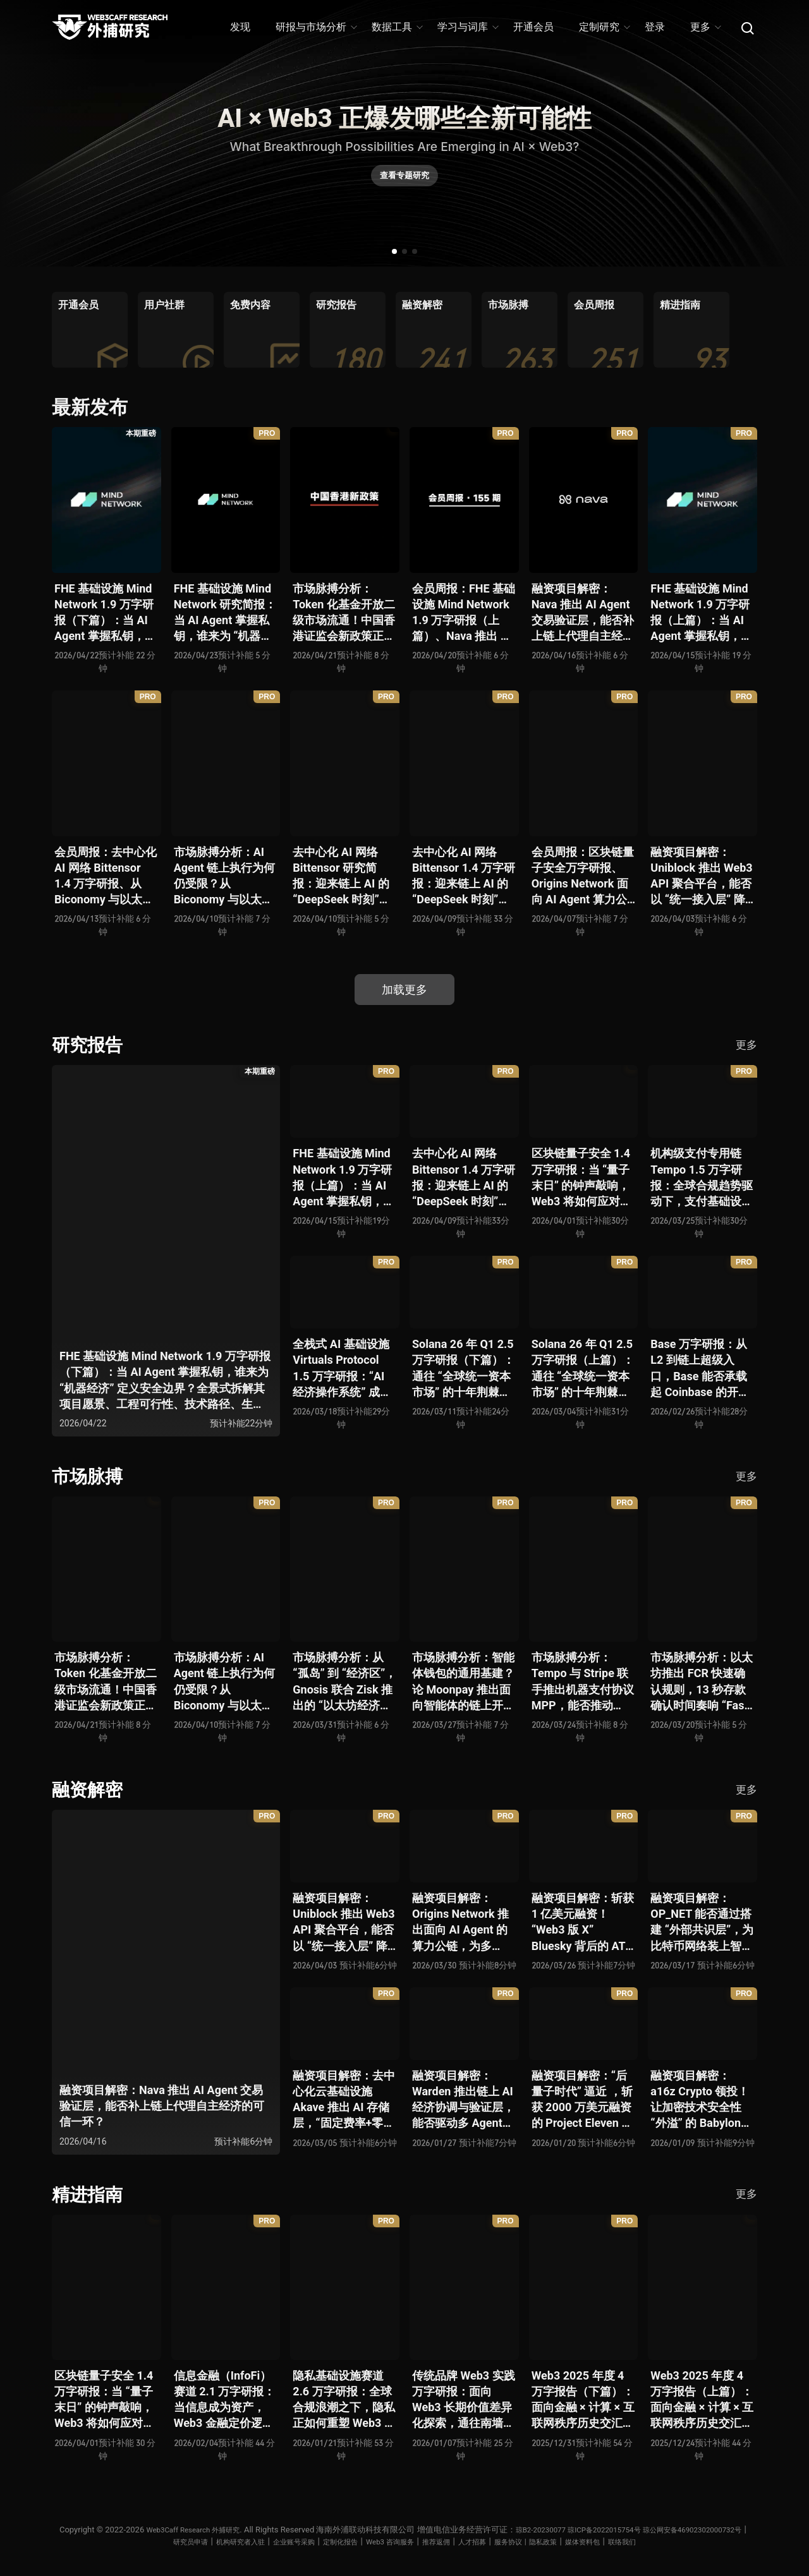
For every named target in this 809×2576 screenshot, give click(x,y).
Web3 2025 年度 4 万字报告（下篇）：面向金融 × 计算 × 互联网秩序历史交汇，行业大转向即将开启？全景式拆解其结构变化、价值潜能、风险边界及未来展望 (583, 2397)
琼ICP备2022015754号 (669, 2527)
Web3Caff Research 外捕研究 (239, 2527)
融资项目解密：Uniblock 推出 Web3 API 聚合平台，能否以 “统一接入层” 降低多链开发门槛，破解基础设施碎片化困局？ (701, 876)
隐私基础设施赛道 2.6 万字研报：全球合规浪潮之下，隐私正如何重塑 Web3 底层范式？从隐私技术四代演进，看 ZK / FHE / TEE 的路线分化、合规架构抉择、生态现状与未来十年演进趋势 (344, 2397)
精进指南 (90, 2192)
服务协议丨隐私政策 (605, 2539)
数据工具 (397, 27)
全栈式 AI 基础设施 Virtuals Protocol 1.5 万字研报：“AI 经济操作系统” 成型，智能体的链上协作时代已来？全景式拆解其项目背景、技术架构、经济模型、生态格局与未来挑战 (344, 1368)
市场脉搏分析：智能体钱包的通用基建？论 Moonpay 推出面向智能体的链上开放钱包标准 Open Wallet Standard (463, 1680)
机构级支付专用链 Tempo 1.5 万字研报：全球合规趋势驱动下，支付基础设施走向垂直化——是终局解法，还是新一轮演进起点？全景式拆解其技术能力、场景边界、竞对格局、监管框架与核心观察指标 (701, 1177)
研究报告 (90, 1044)
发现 (240, 27)
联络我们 (715, 2539)
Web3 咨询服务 (449, 2539)
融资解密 (90, 1788)
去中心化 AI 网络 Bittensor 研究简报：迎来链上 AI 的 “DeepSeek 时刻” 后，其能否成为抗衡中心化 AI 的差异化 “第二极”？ (344, 876)
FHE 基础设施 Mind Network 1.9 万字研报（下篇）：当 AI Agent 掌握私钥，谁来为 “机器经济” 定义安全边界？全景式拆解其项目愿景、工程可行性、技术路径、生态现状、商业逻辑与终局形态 (105, 613)
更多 (705, 27)
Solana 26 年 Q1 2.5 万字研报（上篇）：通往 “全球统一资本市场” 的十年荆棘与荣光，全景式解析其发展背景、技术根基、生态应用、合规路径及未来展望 (583, 1368)
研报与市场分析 (316, 27)
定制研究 (604, 27)
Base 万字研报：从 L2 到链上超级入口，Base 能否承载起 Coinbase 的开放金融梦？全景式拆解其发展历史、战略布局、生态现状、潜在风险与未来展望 (701, 1368)
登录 (655, 27)
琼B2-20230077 (596, 2527)
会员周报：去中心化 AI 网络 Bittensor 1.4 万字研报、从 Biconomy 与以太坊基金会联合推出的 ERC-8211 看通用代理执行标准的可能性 (105, 876)
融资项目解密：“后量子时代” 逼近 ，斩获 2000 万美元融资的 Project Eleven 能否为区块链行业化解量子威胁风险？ (583, 2098)
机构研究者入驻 (278, 2539)
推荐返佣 (501, 2539)
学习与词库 (467, 27)
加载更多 (404, 989)
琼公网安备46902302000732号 (134, 2539)
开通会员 (533, 27)
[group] (90, 330)
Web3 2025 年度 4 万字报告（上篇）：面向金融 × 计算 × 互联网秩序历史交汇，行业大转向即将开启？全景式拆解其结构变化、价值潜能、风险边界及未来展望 (701, 2397)
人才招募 (542, 2539)
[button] (394, 251)
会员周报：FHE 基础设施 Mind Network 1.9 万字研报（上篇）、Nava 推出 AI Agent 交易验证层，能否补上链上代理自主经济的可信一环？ (463, 613)
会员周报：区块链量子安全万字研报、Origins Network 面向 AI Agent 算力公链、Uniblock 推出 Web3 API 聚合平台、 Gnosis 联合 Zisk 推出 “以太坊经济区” (583, 876)
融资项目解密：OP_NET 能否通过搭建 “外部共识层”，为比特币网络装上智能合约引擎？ (701, 1920)
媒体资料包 (670, 2539)
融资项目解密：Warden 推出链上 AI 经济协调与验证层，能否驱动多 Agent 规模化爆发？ (463, 2098)
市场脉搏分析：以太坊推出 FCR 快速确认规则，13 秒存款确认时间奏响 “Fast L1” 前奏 (701, 1680)
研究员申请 (220, 2539)
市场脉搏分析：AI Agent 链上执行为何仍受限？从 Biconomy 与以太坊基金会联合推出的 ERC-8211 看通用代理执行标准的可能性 (225, 876)
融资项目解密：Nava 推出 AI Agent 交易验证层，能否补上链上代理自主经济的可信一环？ (583, 613)
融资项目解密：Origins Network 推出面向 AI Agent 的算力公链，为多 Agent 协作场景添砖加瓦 (463, 1920)
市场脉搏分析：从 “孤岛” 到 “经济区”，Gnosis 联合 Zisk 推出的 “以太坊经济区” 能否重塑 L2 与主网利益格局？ (344, 1680)
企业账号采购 (339, 2539)
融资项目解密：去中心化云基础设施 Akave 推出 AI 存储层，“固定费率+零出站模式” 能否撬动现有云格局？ (344, 2098)
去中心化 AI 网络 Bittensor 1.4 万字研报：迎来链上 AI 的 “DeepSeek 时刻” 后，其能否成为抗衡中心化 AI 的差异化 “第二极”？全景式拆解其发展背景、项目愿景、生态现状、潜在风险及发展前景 (463, 876)
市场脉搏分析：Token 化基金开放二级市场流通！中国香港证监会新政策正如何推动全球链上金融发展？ (344, 613)
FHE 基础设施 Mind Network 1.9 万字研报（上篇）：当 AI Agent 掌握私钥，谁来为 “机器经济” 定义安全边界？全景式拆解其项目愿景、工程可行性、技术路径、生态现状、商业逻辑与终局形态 (701, 613)
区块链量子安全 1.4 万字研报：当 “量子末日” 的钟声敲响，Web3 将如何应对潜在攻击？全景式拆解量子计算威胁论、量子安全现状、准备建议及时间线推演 (583, 1177)
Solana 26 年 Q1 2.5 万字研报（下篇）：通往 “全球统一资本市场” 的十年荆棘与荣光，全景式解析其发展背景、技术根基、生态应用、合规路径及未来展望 (463, 1368)
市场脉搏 (90, 1475)
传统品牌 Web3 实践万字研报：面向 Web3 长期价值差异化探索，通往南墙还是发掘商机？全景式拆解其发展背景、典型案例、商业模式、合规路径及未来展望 (463, 2397)
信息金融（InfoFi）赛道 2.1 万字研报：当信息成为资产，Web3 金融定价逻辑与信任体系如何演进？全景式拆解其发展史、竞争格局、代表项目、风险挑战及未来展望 (225, 2397)
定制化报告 (392, 2539)
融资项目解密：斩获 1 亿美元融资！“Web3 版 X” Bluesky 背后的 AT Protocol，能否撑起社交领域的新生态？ (583, 1920)
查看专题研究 (404, 181)
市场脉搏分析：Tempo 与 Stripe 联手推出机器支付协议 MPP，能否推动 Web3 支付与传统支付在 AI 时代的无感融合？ (583, 1680)
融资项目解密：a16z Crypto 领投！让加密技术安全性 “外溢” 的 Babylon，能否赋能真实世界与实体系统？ (701, 2098)
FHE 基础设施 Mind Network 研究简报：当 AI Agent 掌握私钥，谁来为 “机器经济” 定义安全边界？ (225, 613)
